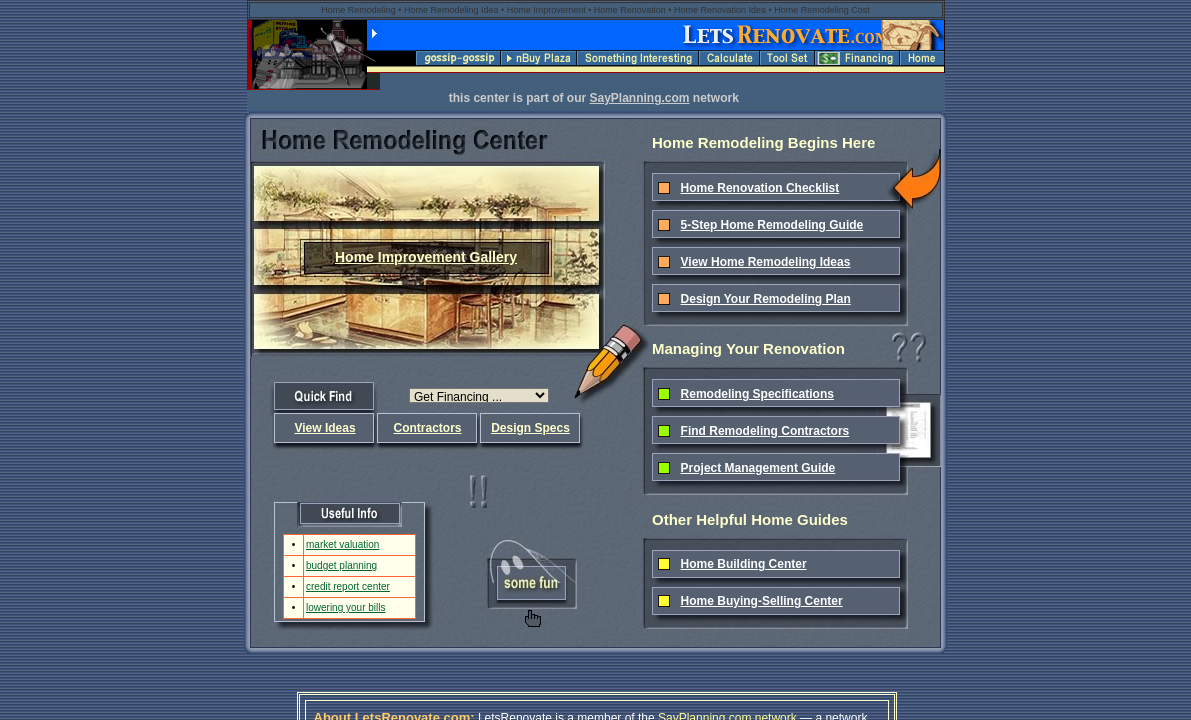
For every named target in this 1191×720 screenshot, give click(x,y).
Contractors (427, 428)
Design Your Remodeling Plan (766, 299)
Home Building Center (744, 564)
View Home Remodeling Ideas (766, 262)
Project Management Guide (758, 468)
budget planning (341, 565)
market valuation (342, 544)
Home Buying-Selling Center (762, 601)
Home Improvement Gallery (426, 257)
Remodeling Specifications (757, 394)
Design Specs (530, 428)
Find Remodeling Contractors (765, 431)
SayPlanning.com (639, 98)
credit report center (348, 586)
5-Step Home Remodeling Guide (772, 225)
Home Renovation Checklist (760, 188)
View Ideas (324, 428)
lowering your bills (345, 607)
